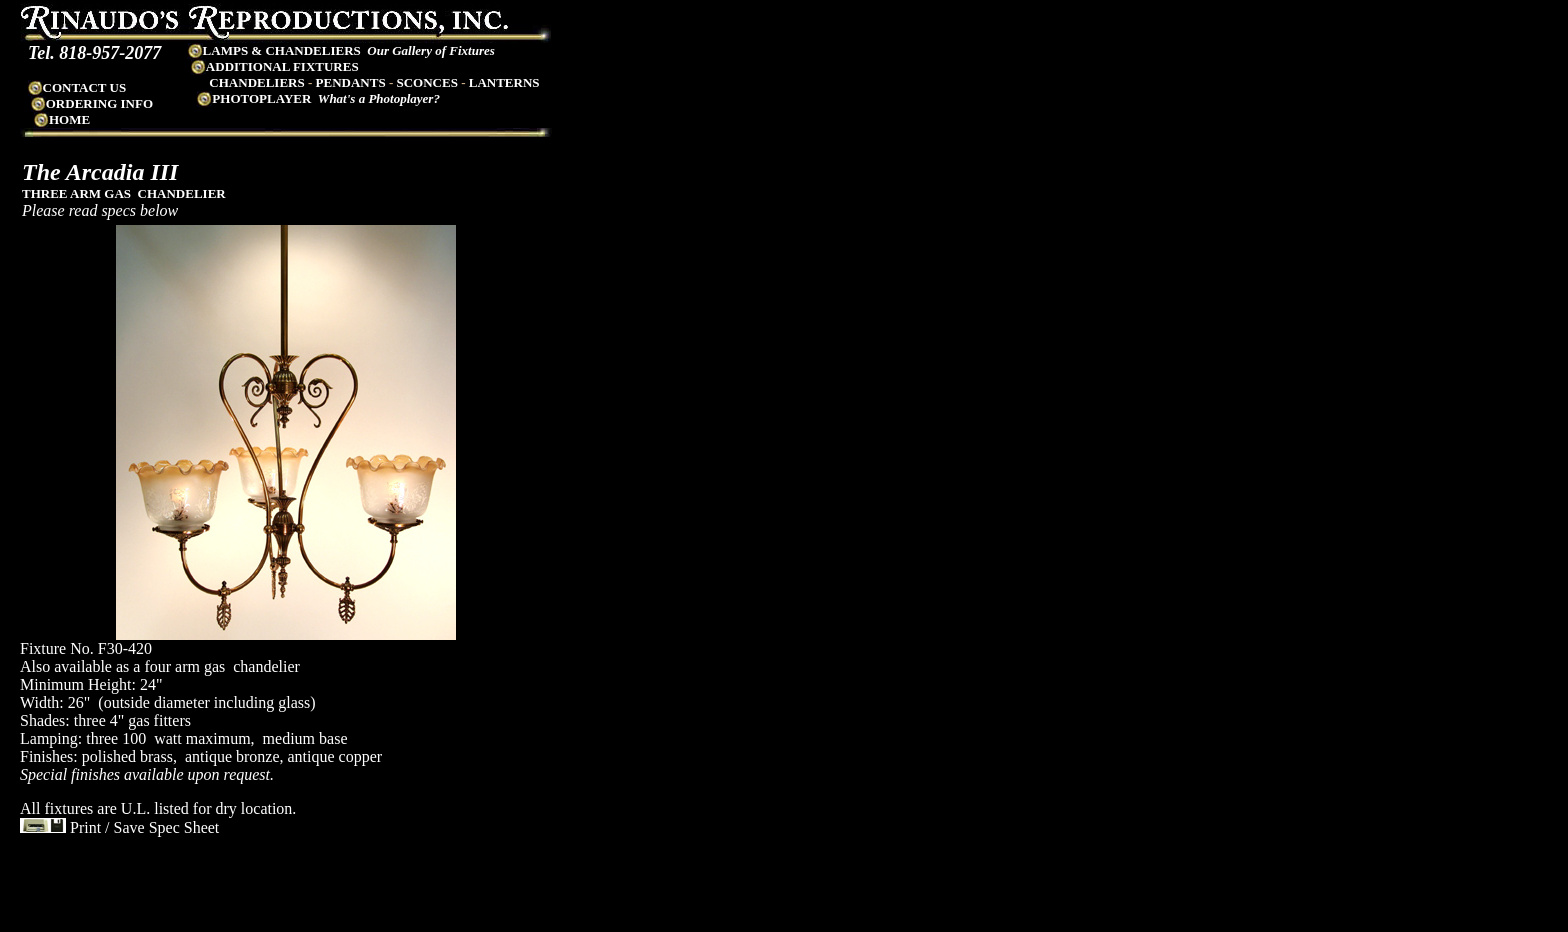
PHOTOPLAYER (261, 98)
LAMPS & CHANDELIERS (274, 50)
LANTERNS (504, 82)
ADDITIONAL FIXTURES (274, 66)
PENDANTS (351, 82)
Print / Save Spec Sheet (119, 827)
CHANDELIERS (257, 82)
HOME (69, 119)
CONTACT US (77, 87)
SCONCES (426, 82)
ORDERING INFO (91, 103)
